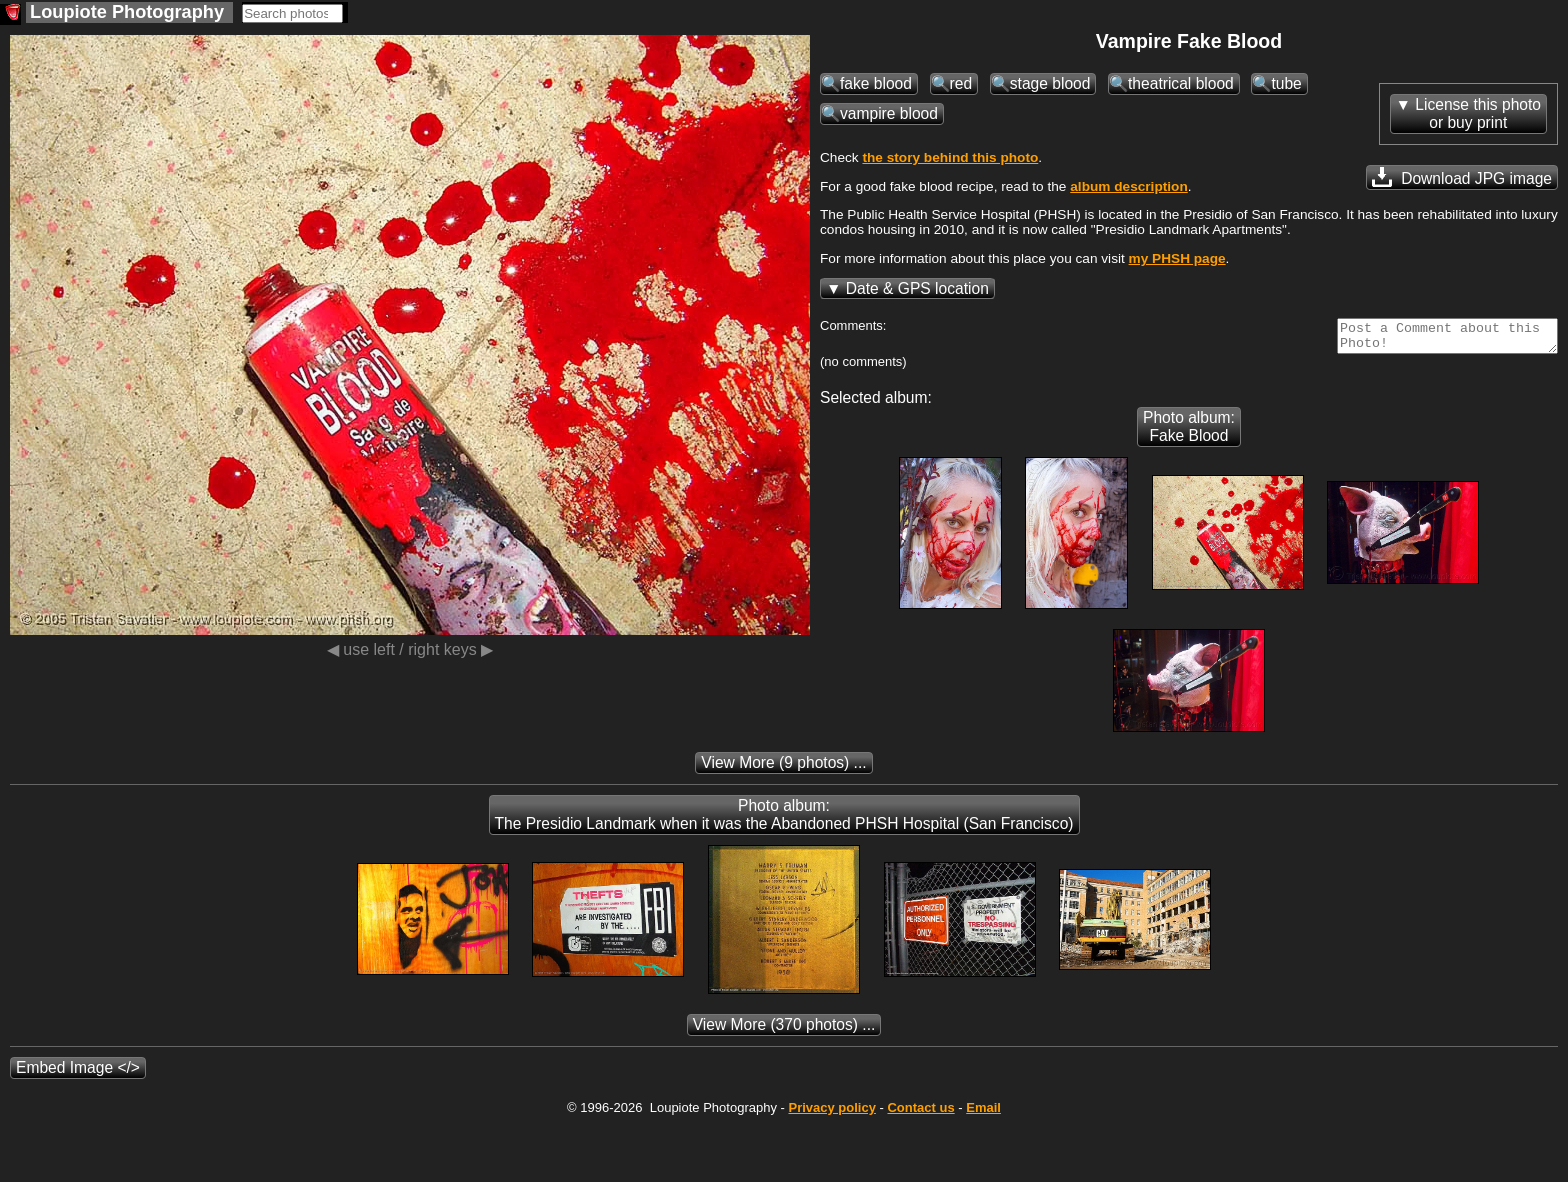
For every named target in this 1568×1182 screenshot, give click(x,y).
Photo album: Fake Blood (1189, 432)
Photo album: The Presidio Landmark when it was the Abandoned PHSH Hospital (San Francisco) (784, 820)
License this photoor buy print (1478, 113)
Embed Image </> (78, 1073)
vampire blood (889, 113)
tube (1286, 83)
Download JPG (1462, 177)
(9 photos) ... (783, 768)
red (961, 83)
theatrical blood (1181, 83)
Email (983, 1113)
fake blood (876, 83)
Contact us (920, 1113)
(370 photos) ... (784, 1030)
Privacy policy (831, 1113)
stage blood (1050, 83)
